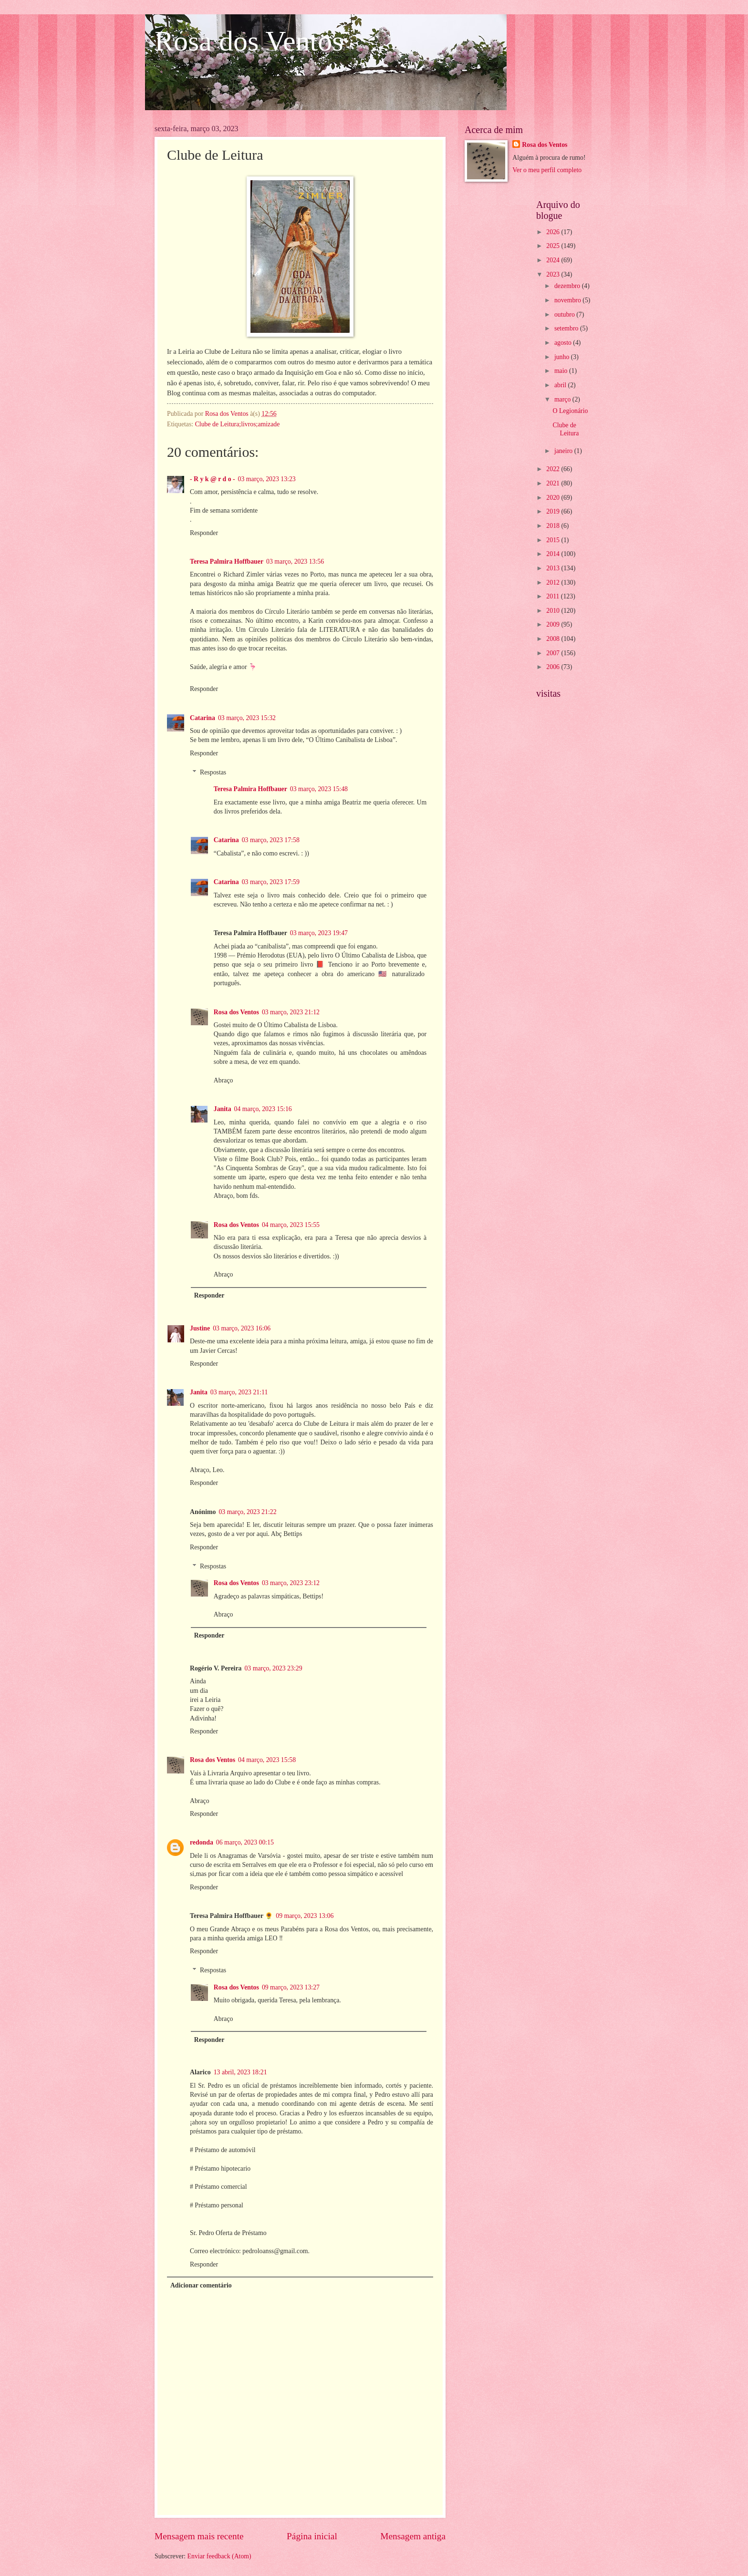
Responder (204, 532)
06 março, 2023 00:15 (245, 1842)
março (563, 399)
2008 (553, 638)
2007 (553, 653)
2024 (553, 260)
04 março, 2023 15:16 (263, 1109)
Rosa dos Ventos (249, 41)
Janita (222, 1109)
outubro (565, 314)
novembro (568, 300)
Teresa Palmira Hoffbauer (226, 561)
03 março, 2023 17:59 (271, 882)
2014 (553, 553)
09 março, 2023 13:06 (304, 1915)
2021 (553, 483)
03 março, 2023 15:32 (247, 717)
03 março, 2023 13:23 (267, 479)
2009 (553, 624)
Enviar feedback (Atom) (219, 2556)
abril (561, 385)
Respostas (213, 772)
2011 (553, 596)
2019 (553, 511)
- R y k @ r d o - (212, 479)
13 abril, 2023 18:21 (240, 2072)
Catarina (202, 717)
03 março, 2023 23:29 (273, 1668)
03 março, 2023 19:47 (319, 933)
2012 (553, 582)
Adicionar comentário (201, 2285)
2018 (553, 525)
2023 (553, 274)
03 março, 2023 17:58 (271, 840)
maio (561, 370)
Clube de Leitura (565, 429)
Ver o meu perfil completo (547, 170)
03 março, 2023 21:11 (239, 1392)
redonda (201, 1842)
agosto (563, 342)
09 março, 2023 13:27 (291, 1987)
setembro (567, 328)
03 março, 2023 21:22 (247, 1511)
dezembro (568, 285)
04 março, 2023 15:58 (267, 1759)
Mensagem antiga (413, 2536)
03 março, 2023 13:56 (295, 561)
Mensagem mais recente (199, 2536)
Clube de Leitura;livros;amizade (237, 424)
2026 (553, 232)
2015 (553, 540)
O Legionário (570, 410)
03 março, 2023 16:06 (241, 1328)
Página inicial (312, 2536)
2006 (553, 666)
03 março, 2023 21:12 (291, 1012)
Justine (200, 1328)
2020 (553, 497)
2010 (553, 610)
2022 (553, 469)
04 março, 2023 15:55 (291, 1224)
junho (562, 357)
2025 (553, 245)
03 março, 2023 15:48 (319, 789)
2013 (553, 568)
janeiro (564, 450)
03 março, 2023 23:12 (291, 1583)
